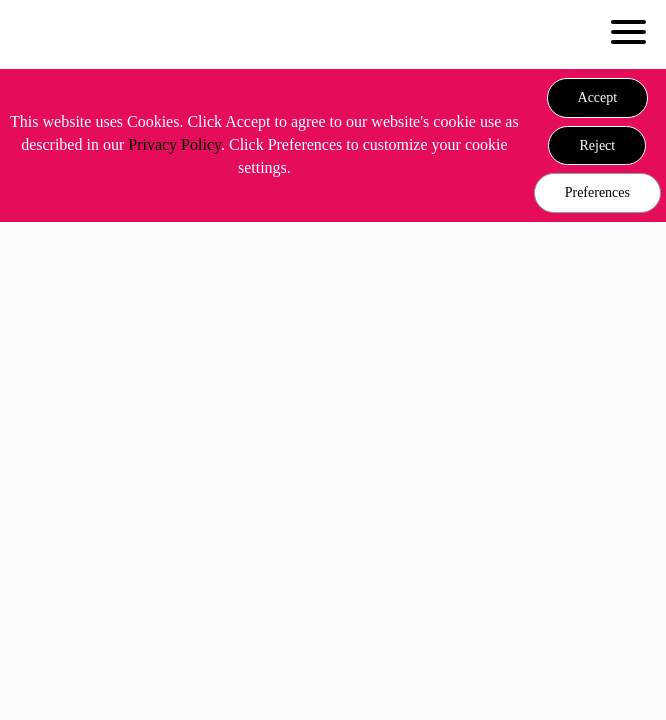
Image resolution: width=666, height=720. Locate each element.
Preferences (597, 192)
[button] (598, 98)
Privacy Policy (174, 144)
